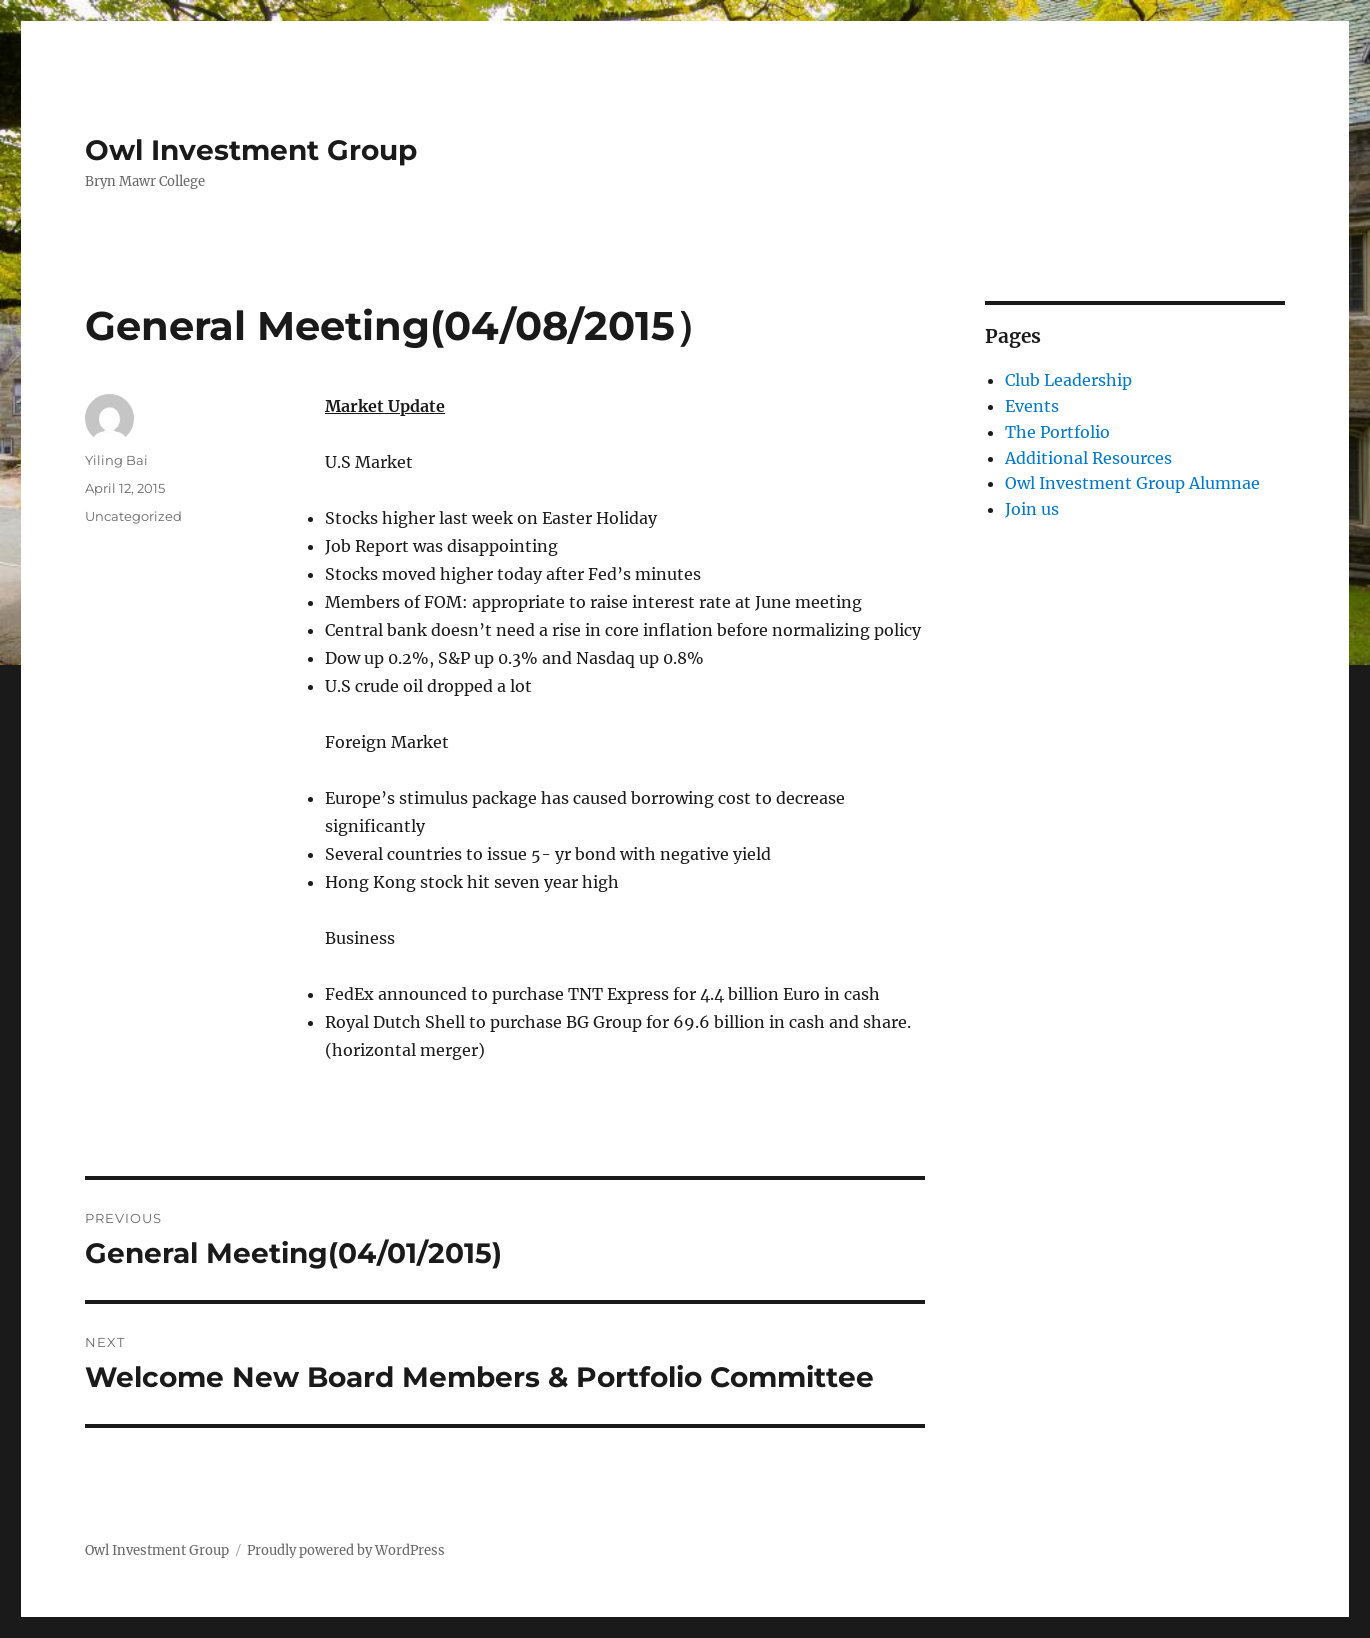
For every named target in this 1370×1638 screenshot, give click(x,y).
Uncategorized (133, 516)
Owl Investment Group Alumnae (1132, 483)
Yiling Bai (116, 460)
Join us (1032, 509)
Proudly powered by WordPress (346, 1550)
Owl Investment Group (251, 150)
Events (1032, 406)
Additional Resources (1088, 458)
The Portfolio (1057, 432)
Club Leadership (1068, 380)
